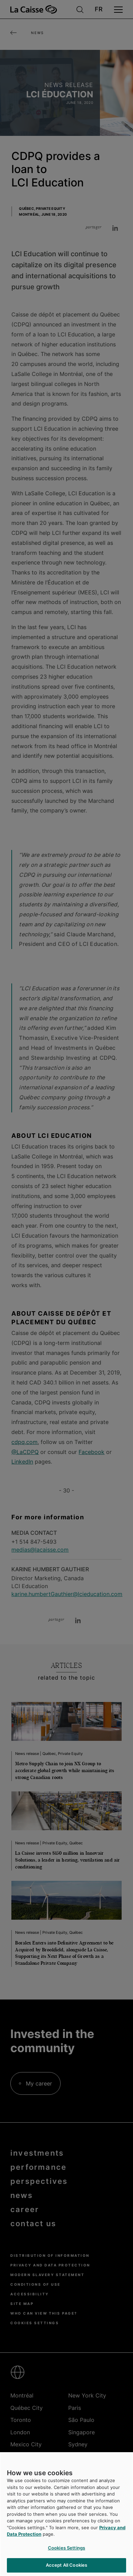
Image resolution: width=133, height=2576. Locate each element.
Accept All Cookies (66, 2565)
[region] (66, 2514)
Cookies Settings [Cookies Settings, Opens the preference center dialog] (66, 2548)
